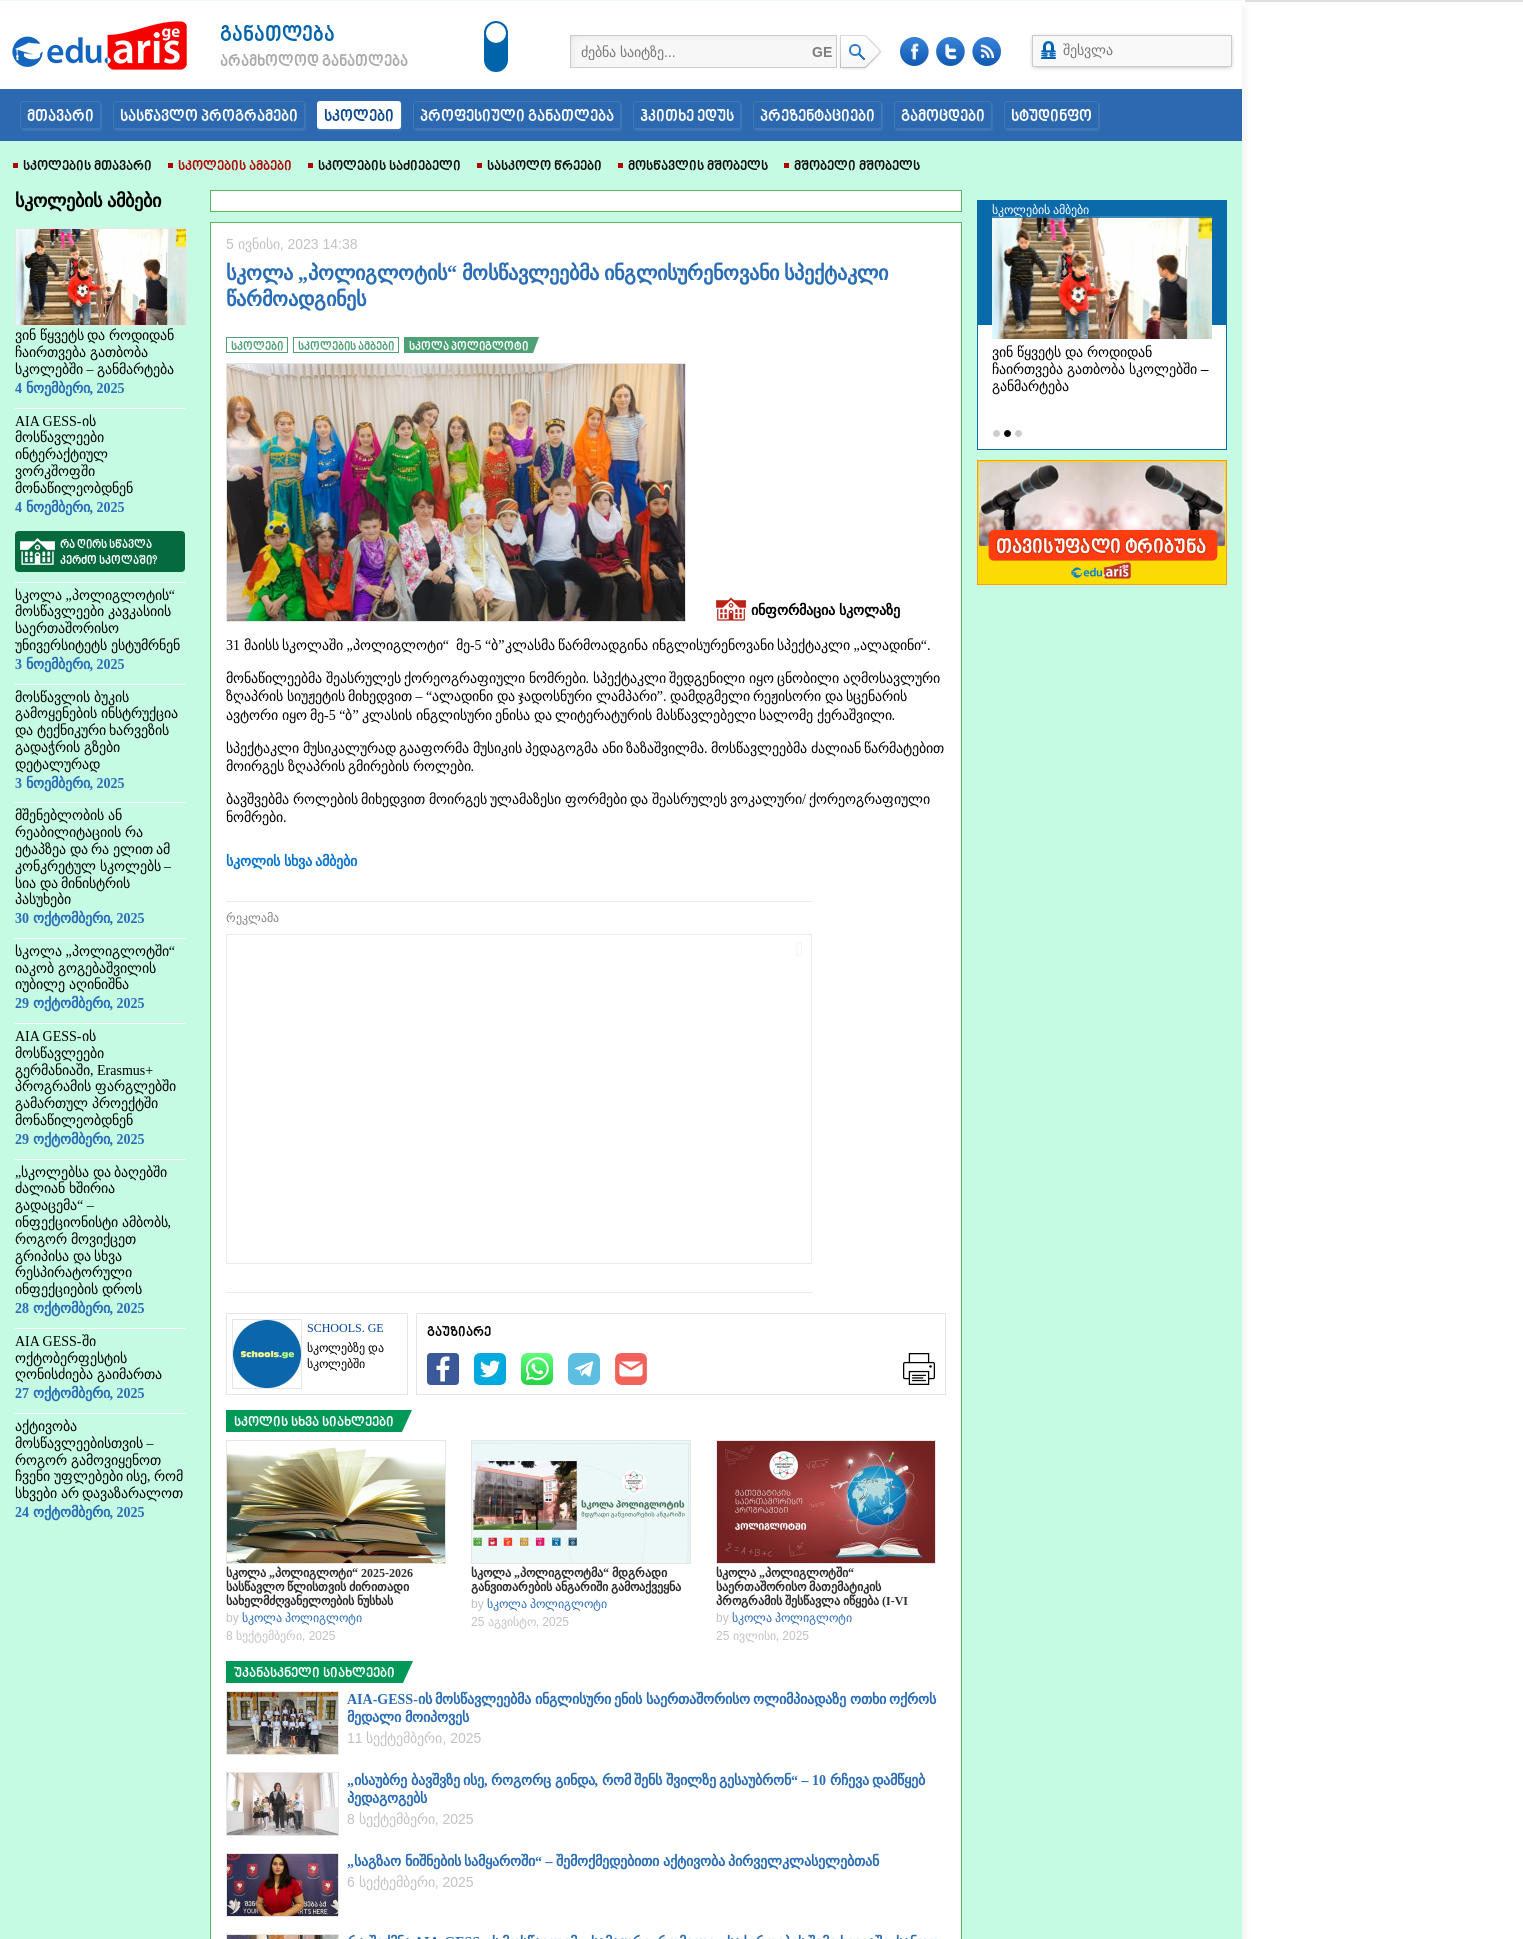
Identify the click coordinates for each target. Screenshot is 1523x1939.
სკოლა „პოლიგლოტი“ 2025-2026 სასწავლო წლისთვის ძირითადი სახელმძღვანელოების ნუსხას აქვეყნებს (319, 1587)
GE (822, 52)
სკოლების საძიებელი (384, 167)
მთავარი (60, 117)
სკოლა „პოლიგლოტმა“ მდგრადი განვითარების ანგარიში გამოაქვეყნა (576, 1580)
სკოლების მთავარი (82, 167)
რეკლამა (252, 918)
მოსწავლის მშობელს (693, 167)
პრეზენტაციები (817, 117)
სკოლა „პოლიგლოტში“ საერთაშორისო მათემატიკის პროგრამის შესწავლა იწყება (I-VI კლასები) (812, 1587)
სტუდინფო (1051, 117)
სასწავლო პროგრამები (209, 117)
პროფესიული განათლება (517, 117)
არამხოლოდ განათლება (284, 62)
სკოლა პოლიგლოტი (302, 1618)
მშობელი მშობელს (852, 167)
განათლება (277, 35)
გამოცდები (943, 117)
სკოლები (359, 117)
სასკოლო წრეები (539, 167)
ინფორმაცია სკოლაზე (808, 611)
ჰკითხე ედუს (687, 117)
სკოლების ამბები (230, 167)
